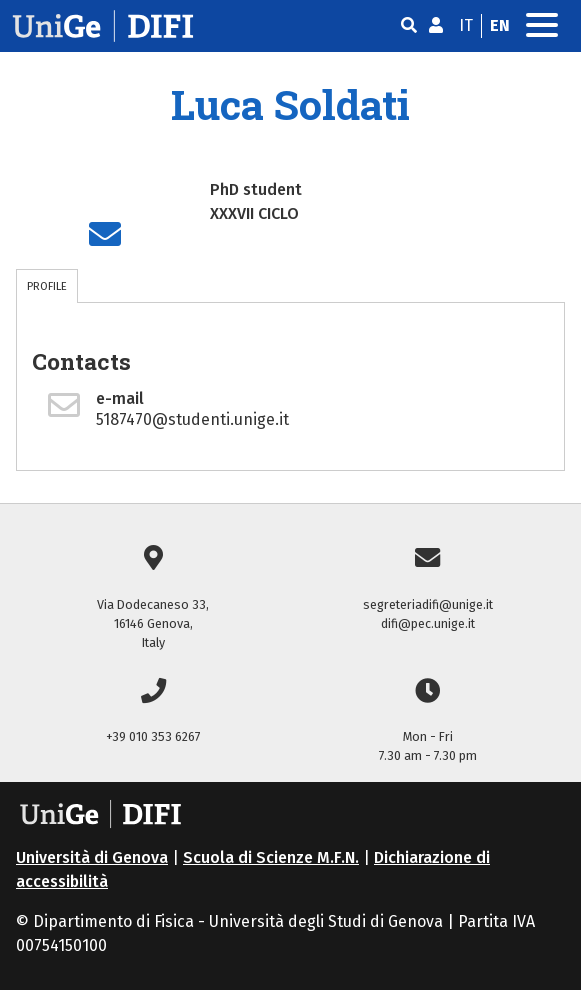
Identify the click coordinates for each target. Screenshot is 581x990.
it (466, 25)
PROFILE (47, 286)
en (500, 25)
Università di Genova (92, 857)
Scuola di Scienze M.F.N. (271, 857)
